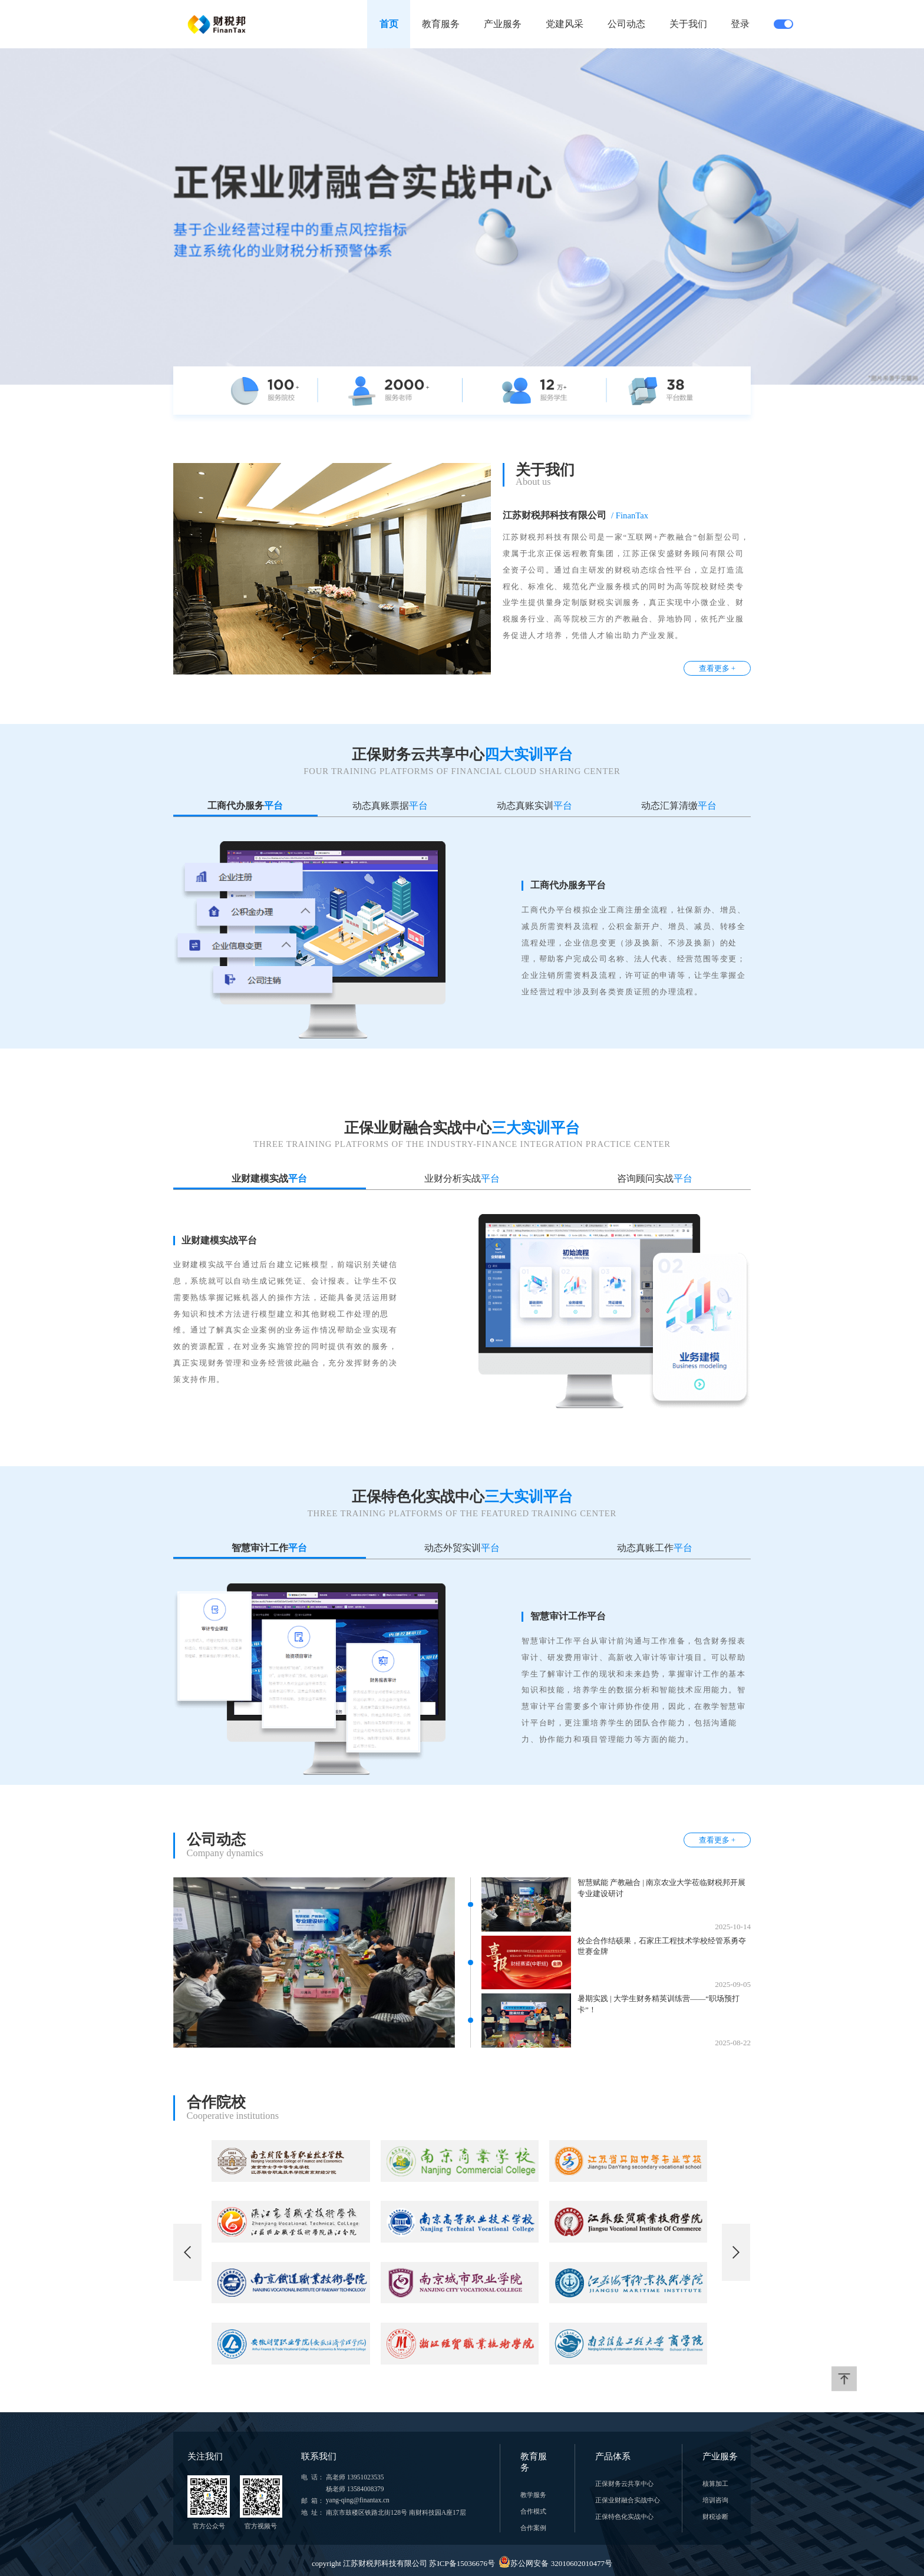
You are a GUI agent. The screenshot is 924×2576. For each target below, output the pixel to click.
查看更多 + (717, 668)
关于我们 (688, 23)
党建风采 (564, 23)
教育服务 (441, 23)
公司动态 (626, 23)
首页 (389, 23)
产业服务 (503, 23)
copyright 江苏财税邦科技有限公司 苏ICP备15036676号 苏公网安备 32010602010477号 (462, 2563)
